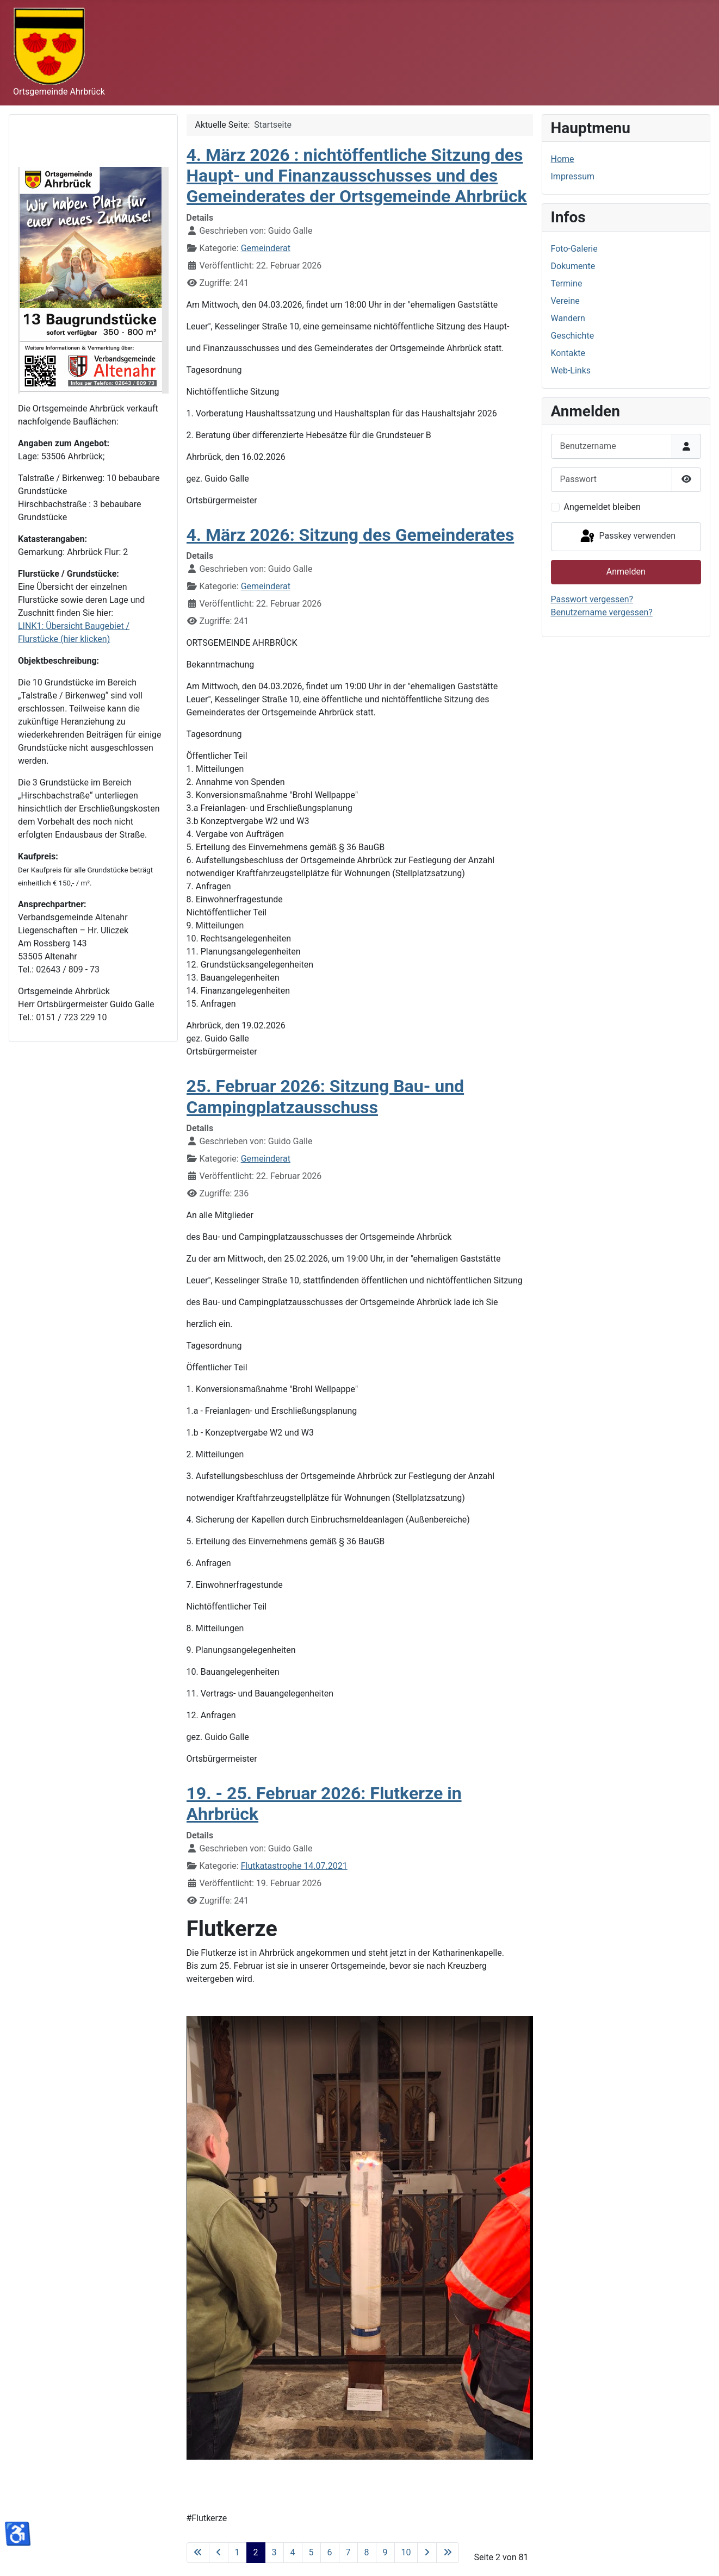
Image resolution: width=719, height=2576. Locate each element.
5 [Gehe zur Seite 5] (311, 2552)
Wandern (568, 318)
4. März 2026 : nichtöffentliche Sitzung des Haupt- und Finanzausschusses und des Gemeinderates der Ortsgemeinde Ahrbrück (357, 176)
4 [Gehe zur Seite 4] (292, 2552)
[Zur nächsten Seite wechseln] (427, 2552)
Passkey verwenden (627, 536)
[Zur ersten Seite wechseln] (198, 2552)
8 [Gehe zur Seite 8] (366, 2552)
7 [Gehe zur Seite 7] (348, 2552)
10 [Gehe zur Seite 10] (406, 2552)
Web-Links (571, 370)
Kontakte (568, 353)
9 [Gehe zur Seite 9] (385, 2552)
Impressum (573, 176)
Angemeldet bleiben (602, 507)
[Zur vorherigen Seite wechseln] (218, 2552)
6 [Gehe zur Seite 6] (329, 2552)
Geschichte (572, 335)
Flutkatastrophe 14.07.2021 (294, 1866)
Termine (566, 283)
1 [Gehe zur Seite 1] (237, 2552)
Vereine (565, 301)
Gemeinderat (265, 248)
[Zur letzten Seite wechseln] (447, 2552)
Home (562, 159)
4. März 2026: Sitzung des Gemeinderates (351, 535)
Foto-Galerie (574, 249)
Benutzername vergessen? (602, 612)
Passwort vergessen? (592, 599)
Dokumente (573, 266)
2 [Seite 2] (255, 2552)
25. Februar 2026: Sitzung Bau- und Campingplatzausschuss (325, 1096)
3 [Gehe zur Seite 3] (274, 2552)
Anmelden (626, 571)
